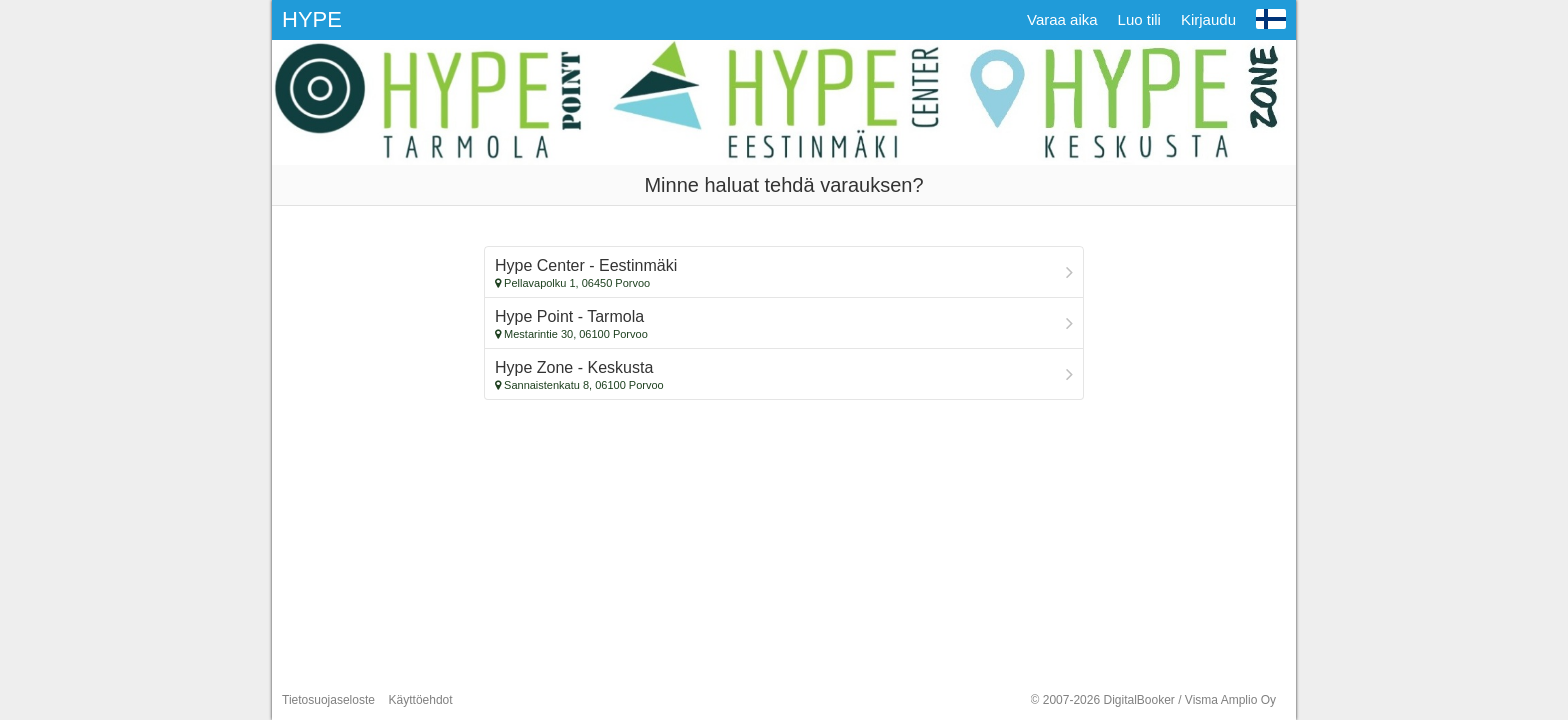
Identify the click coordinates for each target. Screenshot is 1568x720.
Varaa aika (1062, 19)
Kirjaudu (1208, 19)
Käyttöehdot (421, 700)
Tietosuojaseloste (328, 700)
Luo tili (1139, 19)
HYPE (312, 19)
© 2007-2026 (1153, 700)
